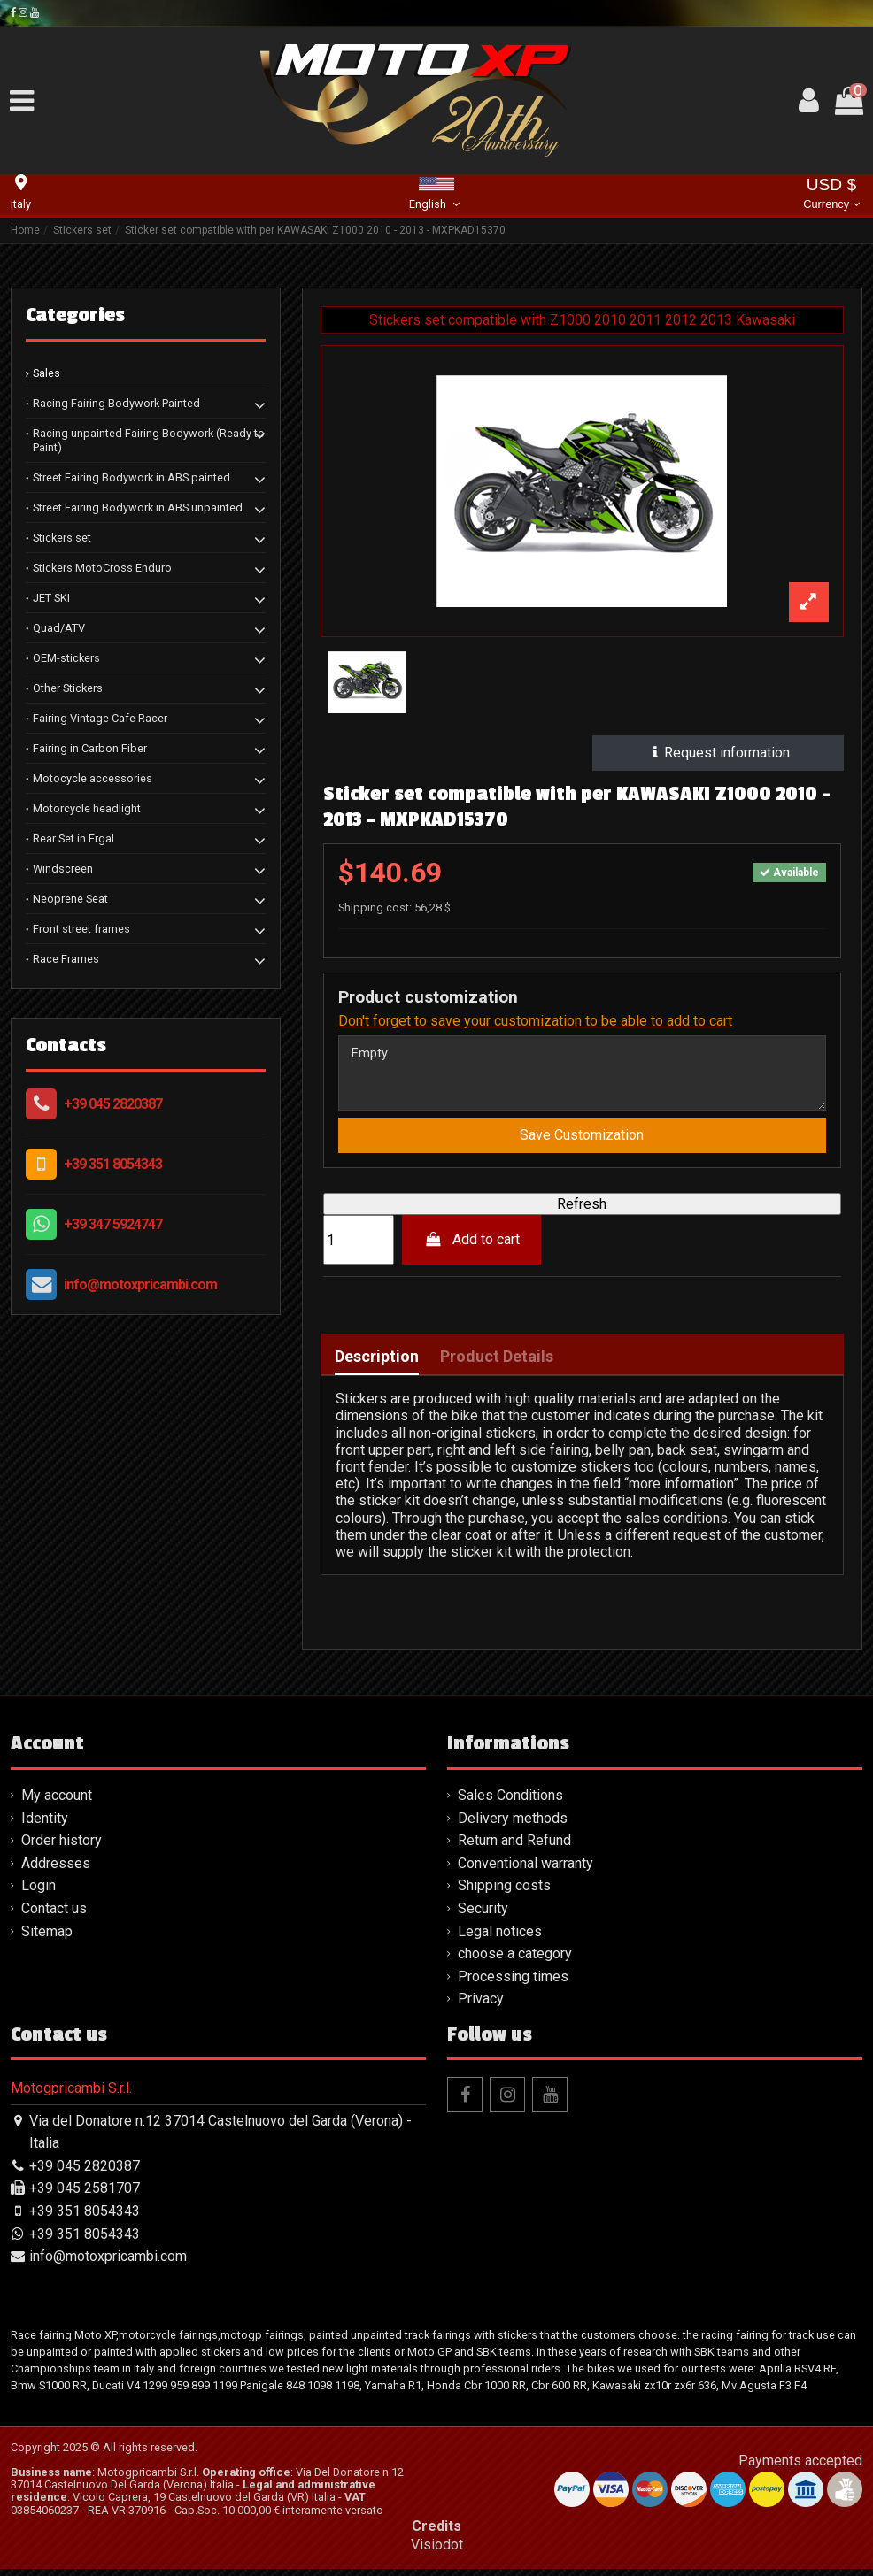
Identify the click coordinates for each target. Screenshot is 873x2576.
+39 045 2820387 (113, 1104)
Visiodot (437, 2552)
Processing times (513, 1983)
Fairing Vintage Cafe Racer (100, 718)
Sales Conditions (510, 1803)
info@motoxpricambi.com (140, 1284)
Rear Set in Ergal (73, 838)
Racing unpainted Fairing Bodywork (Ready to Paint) (149, 440)
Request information (718, 752)
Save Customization (582, 1142)
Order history (61, 1848)
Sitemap (47, 1938)
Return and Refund (514, 1848)
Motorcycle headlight (87, 808)
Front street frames (81, 928)
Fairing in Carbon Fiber (90, 748)
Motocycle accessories (92, 778)
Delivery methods (513, 1825)
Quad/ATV (59, 627)
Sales (46, 373)
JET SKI (51, 597)
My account (56, 1803)
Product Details (496, 1364)
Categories (75, 315)
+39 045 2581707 (84, 2196)
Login (38, 1893)
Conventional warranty (525, 1870)
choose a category (515, 1961)
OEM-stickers (66, 658)
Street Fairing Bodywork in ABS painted (131, 477)
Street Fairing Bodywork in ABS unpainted (138, 507)
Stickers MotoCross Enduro (102, 567)
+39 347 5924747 (113, 1224)
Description (377, 1364)
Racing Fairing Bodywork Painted (116, 403)
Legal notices (500, 1938)
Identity (44, 1825)
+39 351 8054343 (113, 1164)
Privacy (481, 2006)
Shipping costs (504, 1893)
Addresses (55, 1870)
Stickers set (62, 537)
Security (483, 1915)
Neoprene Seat (70, 898)
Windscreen (63, 868)
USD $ (831, 195)
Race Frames (66, 958)
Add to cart (471, 1247)
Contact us (54, 1915)
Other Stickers (68, 688)
